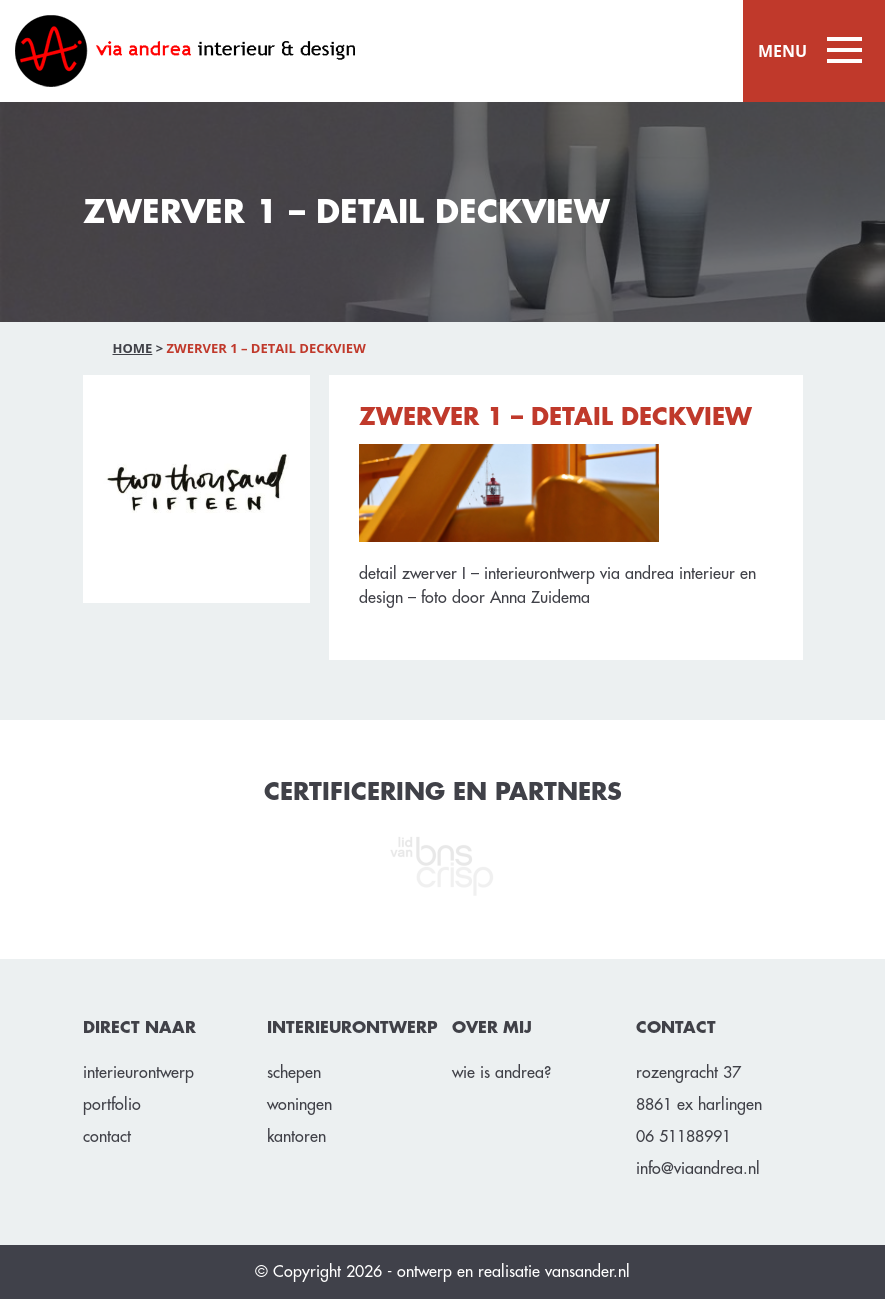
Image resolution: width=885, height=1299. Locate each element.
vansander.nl (587, 1272)
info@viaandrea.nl (698, 1169)
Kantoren (296, 1137)
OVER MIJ (492, 1028)
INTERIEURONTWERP (350, 1028)
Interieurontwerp (138, 1073)
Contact (107, 1137)
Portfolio (112, 1105)
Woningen (299, 1105)
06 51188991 (683, 1137)
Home (133, 348)
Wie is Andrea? (501, 1073)
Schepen (294, 1073)
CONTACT (676, 1028)
